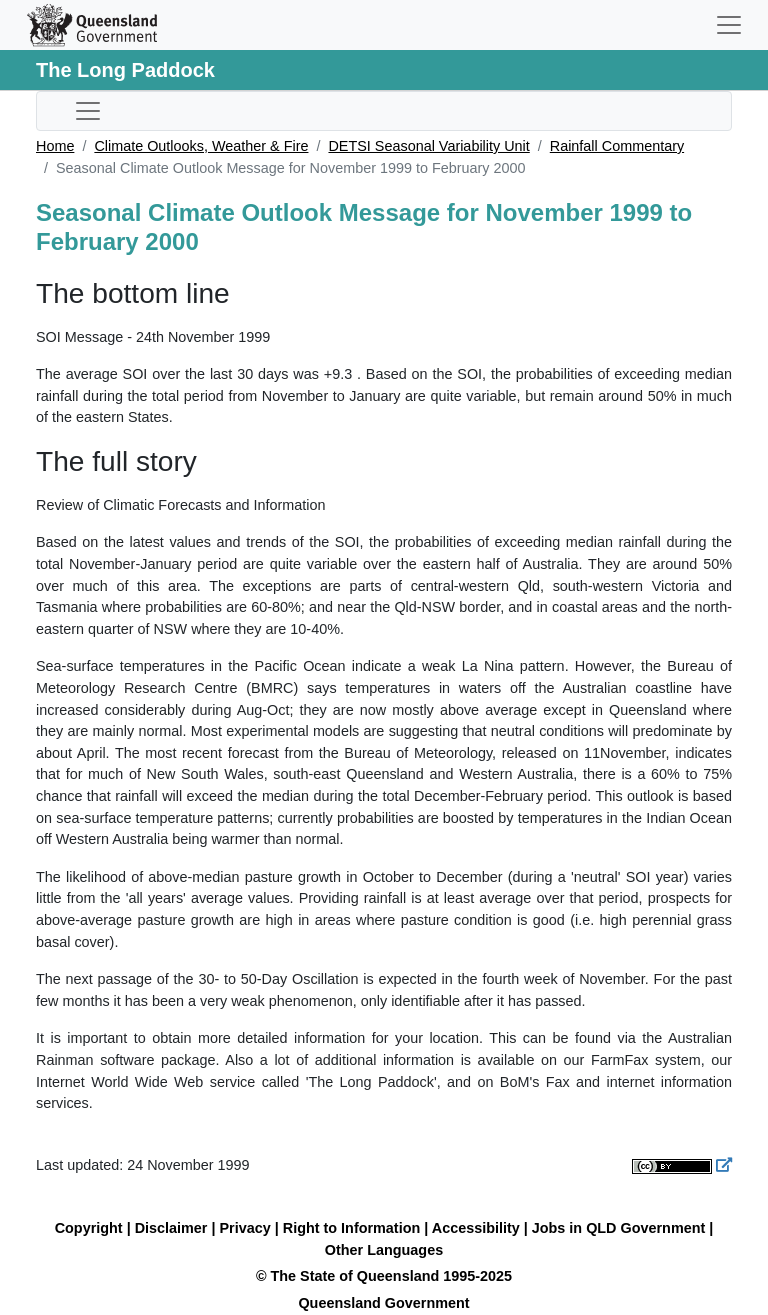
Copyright (89, 1228)
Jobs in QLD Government (621, 1228)
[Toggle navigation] (729, 25)
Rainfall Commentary (617, 146)
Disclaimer (171, 1228)
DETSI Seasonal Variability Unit (428, 146)
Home (55, 146)
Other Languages (384, 1250)
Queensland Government (383, 1303)
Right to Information (351, 1228)
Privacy (245, 1228)
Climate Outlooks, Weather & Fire (201, 146)
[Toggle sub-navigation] (88, 111)
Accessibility (476, 1228)
